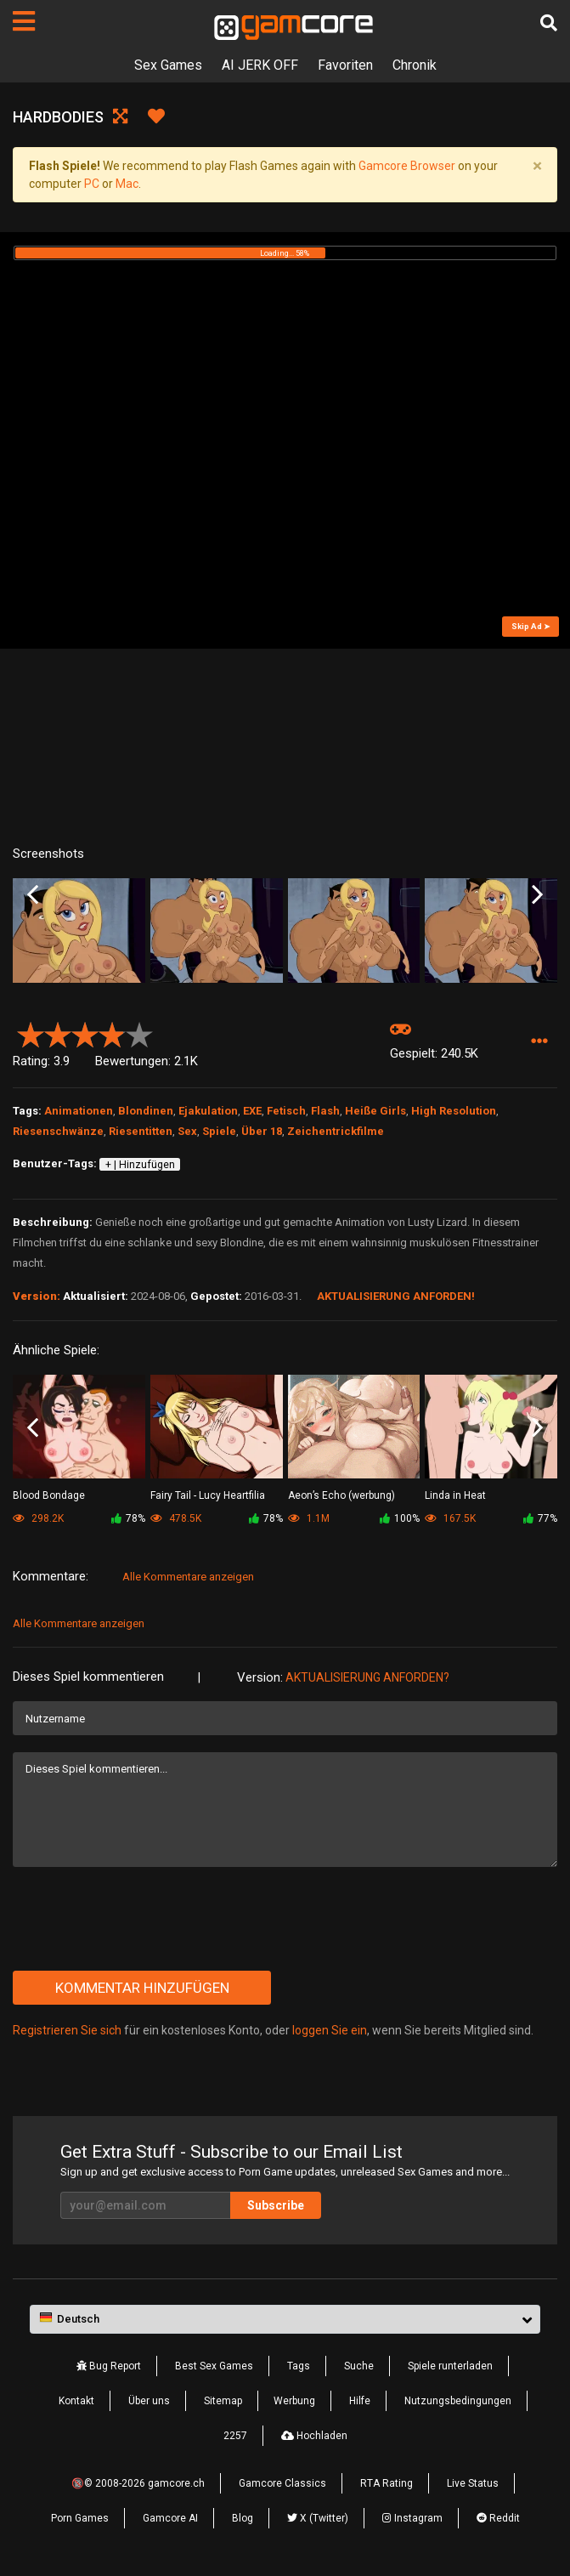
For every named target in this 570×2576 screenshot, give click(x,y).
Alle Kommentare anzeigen (188, 1576)
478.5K (175, 1518)
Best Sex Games (214, 2366)
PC (91, 183)
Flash (325, 1110)
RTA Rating (386, 2483)
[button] (539, 1042)
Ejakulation (208, 1110)
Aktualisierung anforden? (367, 1677)
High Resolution (453, 1110)
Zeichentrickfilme (335, 1131)
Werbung (294, 2401)
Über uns (149, 2401)
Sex (187, 1131)
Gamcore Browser (406, 166)
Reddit (498, 2518)
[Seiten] (24, 21)
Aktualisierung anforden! (396, 1296)
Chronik (414, 65)
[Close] (536, 166)
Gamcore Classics (282, 2483)
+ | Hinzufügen (140, 1165)
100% (400, 1518)
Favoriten (345, 65)
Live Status (473, 2483)
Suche (359, 2366)
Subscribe (275, 2205)
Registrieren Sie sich (67, 2030)
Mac (127, 183)
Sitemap (223, 2401)
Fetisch (286, 1110)
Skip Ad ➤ (530, 626)
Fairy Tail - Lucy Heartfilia (207, 1495)
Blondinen (145, 1110)
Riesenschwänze (58, 1131)
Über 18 (261, 1131)
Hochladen (314, 2436)
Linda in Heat (455, 1495)
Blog (242, 2518)
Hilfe (359, 2401)
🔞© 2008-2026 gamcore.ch (138, 2483)
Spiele (219, 1131)
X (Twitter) (317, 2518)
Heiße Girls (375, 1110)
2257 (235, 2436)
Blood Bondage (49, 1495)
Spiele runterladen (450, 2366)
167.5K (450, 1518)
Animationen (78, 1110)
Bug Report (108, 2366)
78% (128, 1518)
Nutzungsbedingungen (457, 2401)
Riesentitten (140, 1131)
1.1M (309, 1518)
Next (537, 895)
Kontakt (76, 2401)
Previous (33, 895)
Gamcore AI (170, 2518)
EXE (252, 1110)
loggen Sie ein (329, 2030)
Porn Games (80, 2518)
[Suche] (548, 22)
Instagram (412, 2518)
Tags (298, 2366)
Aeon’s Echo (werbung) (341, 1495)
